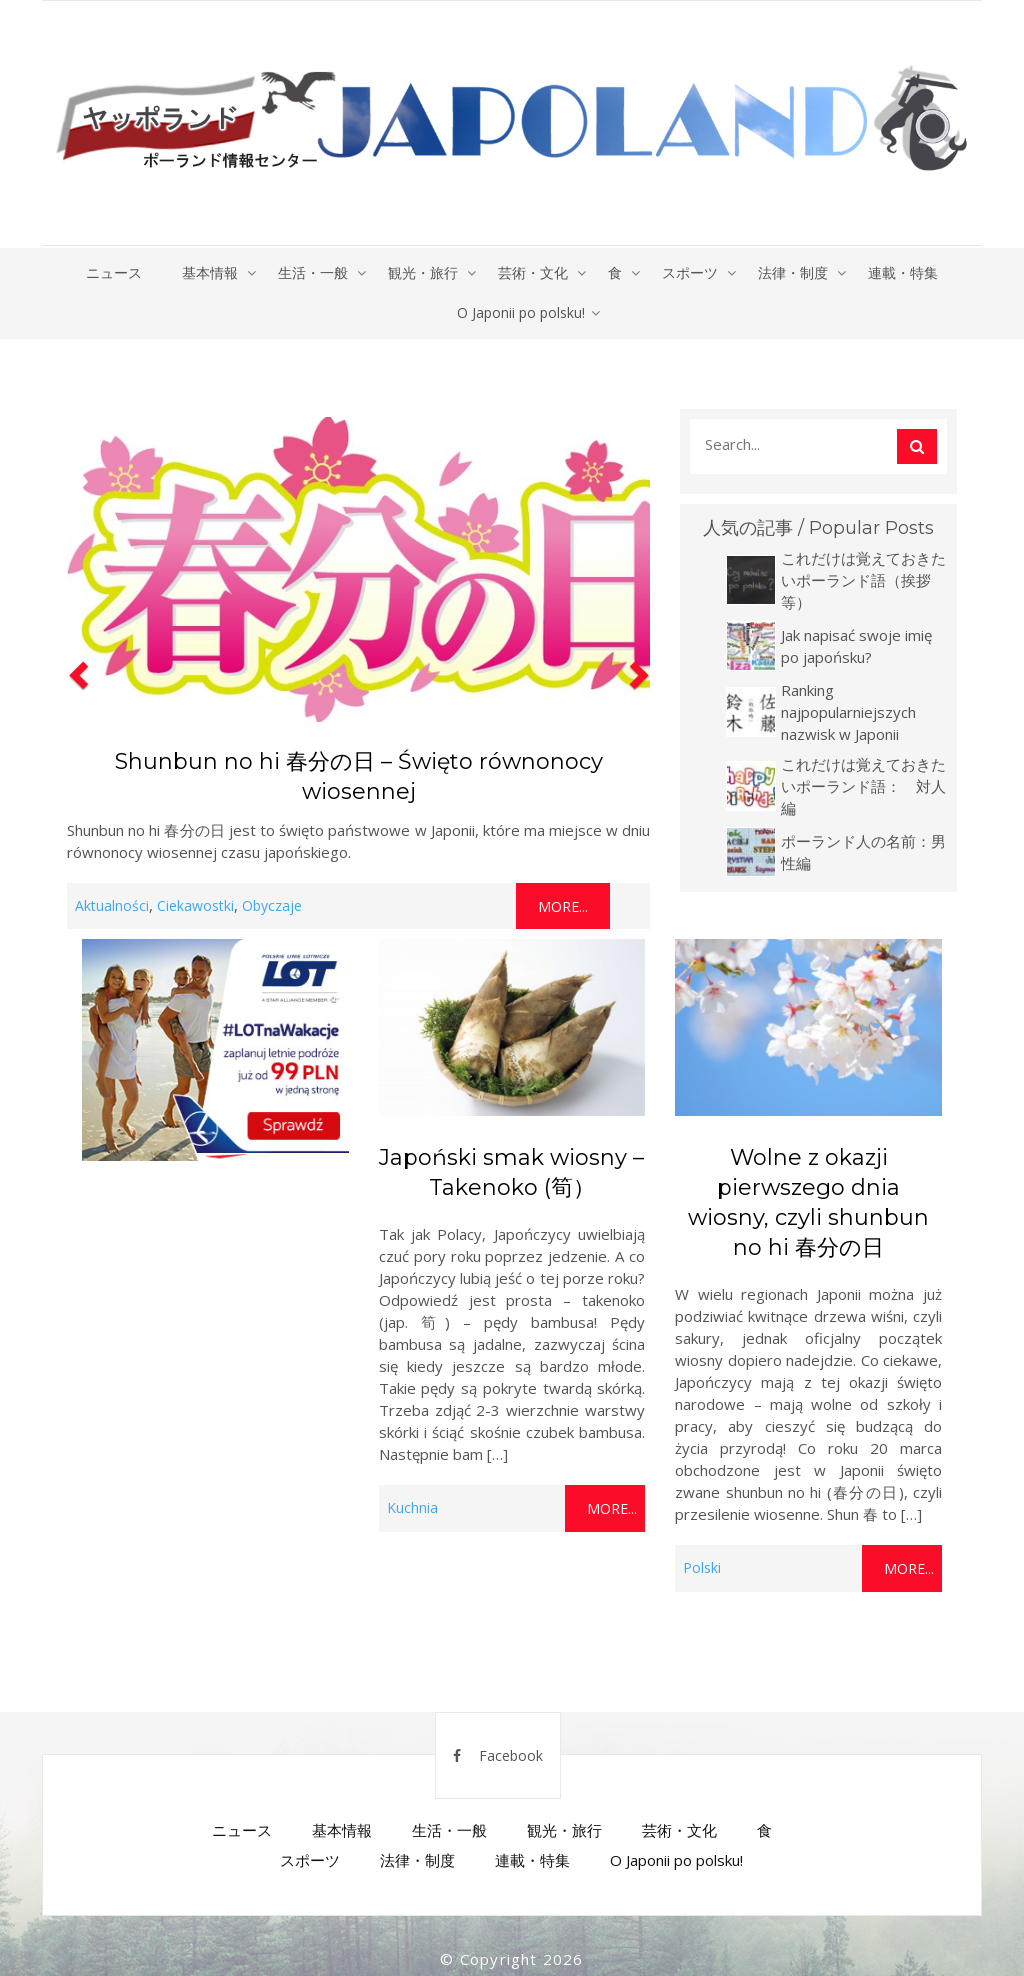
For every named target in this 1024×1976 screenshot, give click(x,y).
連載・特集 (903, 272)
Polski (702, 1567)
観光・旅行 (423, 272)
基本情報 (210, 272)
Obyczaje (272, 905)
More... (563, 906)
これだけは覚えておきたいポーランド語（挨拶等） (863, 580)
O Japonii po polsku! (521, 312)
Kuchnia (412, 1507)
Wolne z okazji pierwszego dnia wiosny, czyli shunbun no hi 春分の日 (808, 1202)
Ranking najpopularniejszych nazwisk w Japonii (848, 712)
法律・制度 (793, 272)
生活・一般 (313, 272)
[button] (75, 669)
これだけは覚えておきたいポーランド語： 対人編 (863, 786)
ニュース (114, 272)
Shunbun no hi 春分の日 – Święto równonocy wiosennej (359, 776)
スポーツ (690, 272)
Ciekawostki (195, 905)
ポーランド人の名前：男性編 (863, 852)
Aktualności (112, 905)
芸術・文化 (533, 272)
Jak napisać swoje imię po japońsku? (856, 646)
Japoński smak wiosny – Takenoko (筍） (511, 1172)
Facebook (498, 1755)
